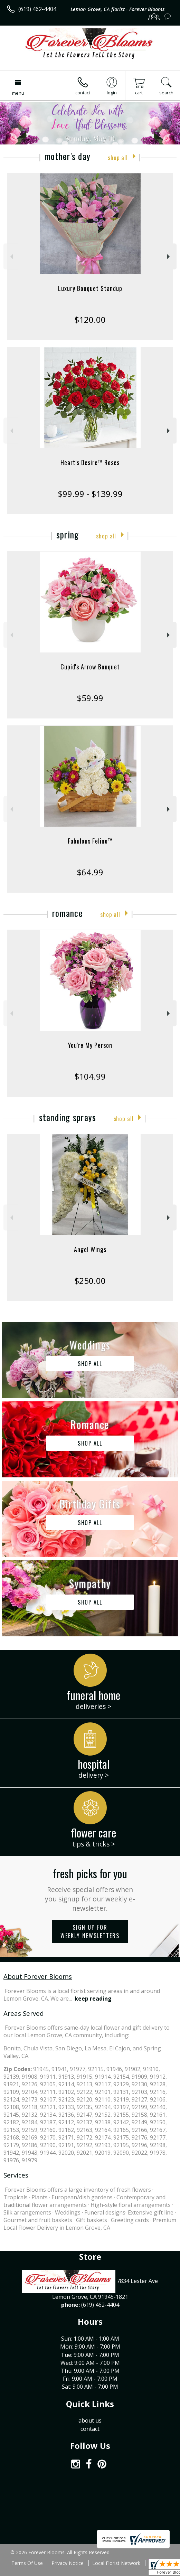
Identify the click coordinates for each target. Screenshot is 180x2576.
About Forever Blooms (37, 1976)
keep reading (93, 1998)
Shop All (118, 157)
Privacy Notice (67, 2563)
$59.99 (90, 698)
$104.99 (90, 1076)
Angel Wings (90, 1249)
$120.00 (90, 319)
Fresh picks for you (90, 1889)
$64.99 (90, 872)
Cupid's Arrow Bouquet (90, 666)
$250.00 (90, 1280)
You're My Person (90, 1045)
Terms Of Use (27, 2563)
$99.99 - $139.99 (90, 493)
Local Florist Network (116, 2563)
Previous (10, 257)
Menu (18, 93)
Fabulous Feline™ (90, 840)
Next (169, 257)
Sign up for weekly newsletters (90, 1931)
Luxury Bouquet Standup (90, 288)
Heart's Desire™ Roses (90, 462)
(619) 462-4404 (37, 9)
